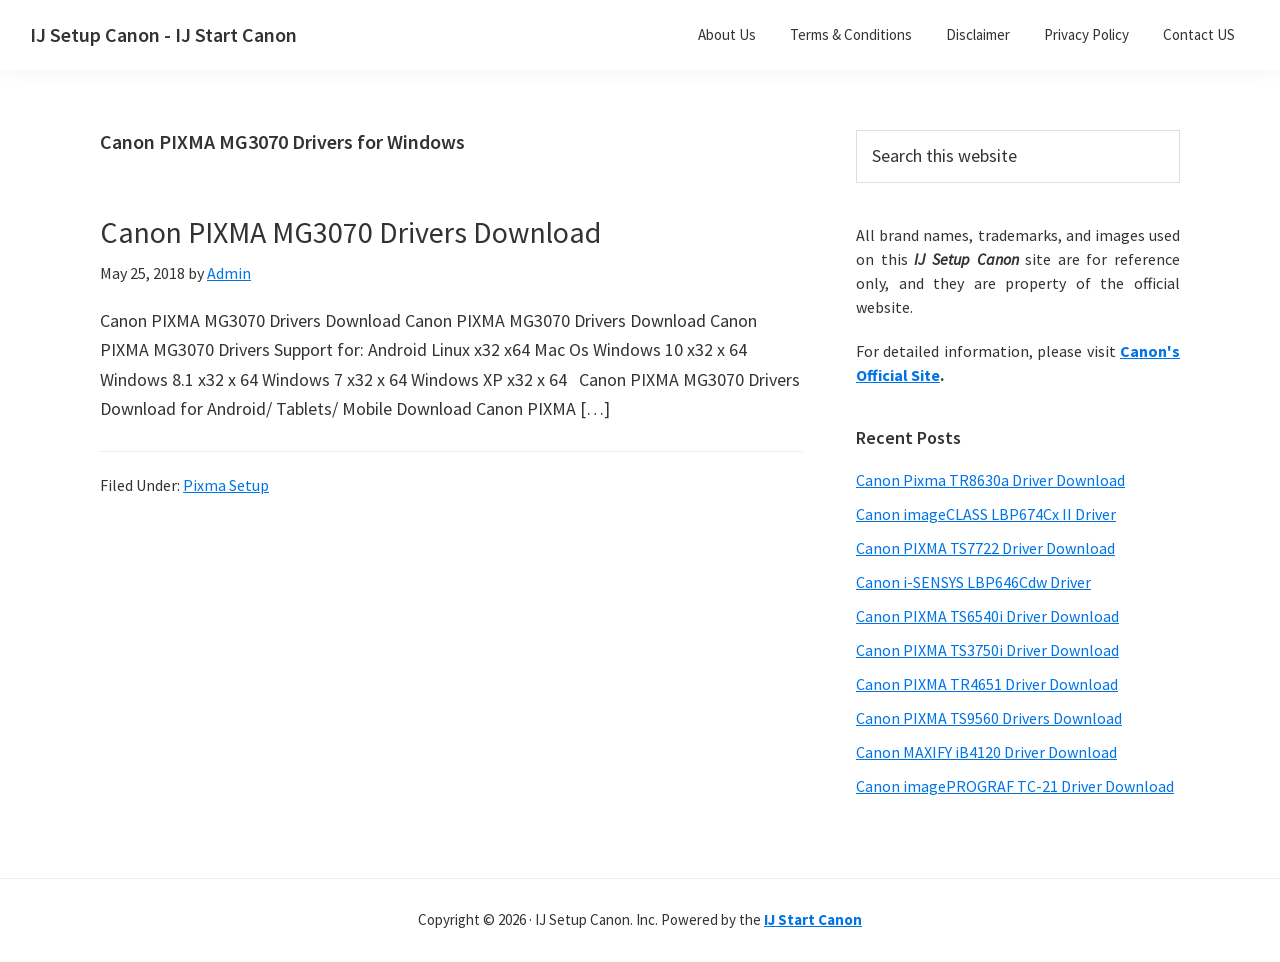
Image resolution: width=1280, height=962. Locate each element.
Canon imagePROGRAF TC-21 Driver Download (1015, 786)
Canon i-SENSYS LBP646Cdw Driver (973, 582)
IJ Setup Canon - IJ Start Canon (163, 34)
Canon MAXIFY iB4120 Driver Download (986, 752)
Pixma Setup (226, 485)
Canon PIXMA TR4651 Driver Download (987, 684)
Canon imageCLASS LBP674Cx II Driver (986, 514)
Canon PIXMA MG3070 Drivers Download (350, 232)
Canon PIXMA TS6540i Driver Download (987, 616)
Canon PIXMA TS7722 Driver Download (985, 548)
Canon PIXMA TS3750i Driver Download (987, 650)
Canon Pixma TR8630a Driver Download (990, 480)
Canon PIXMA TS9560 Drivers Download (989, 718)
